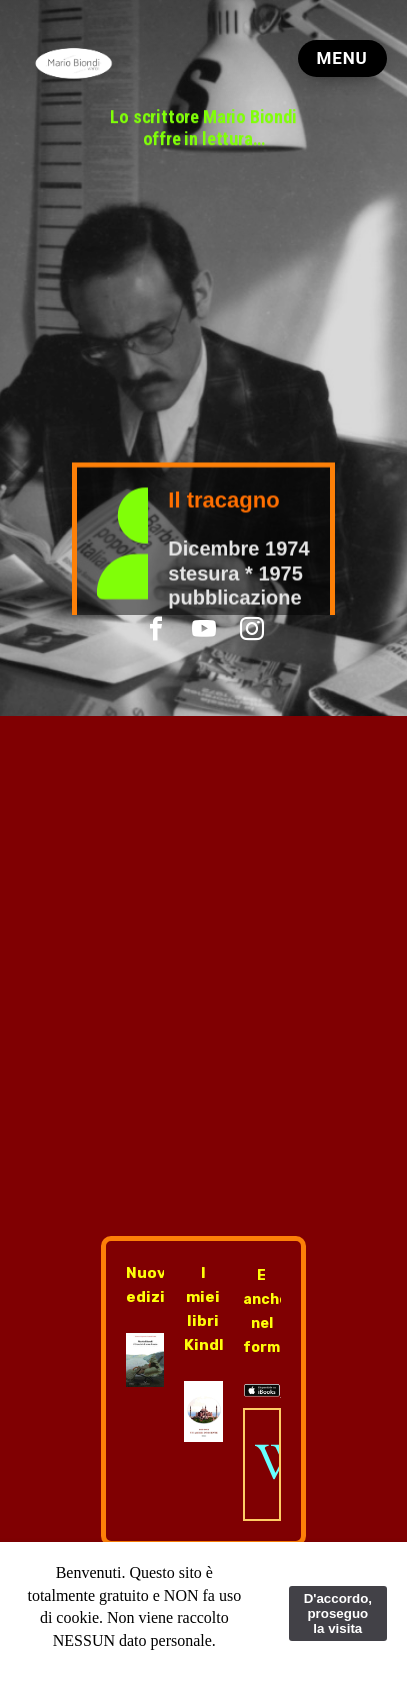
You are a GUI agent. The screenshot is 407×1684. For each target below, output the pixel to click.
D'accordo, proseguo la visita (338, 1613)
